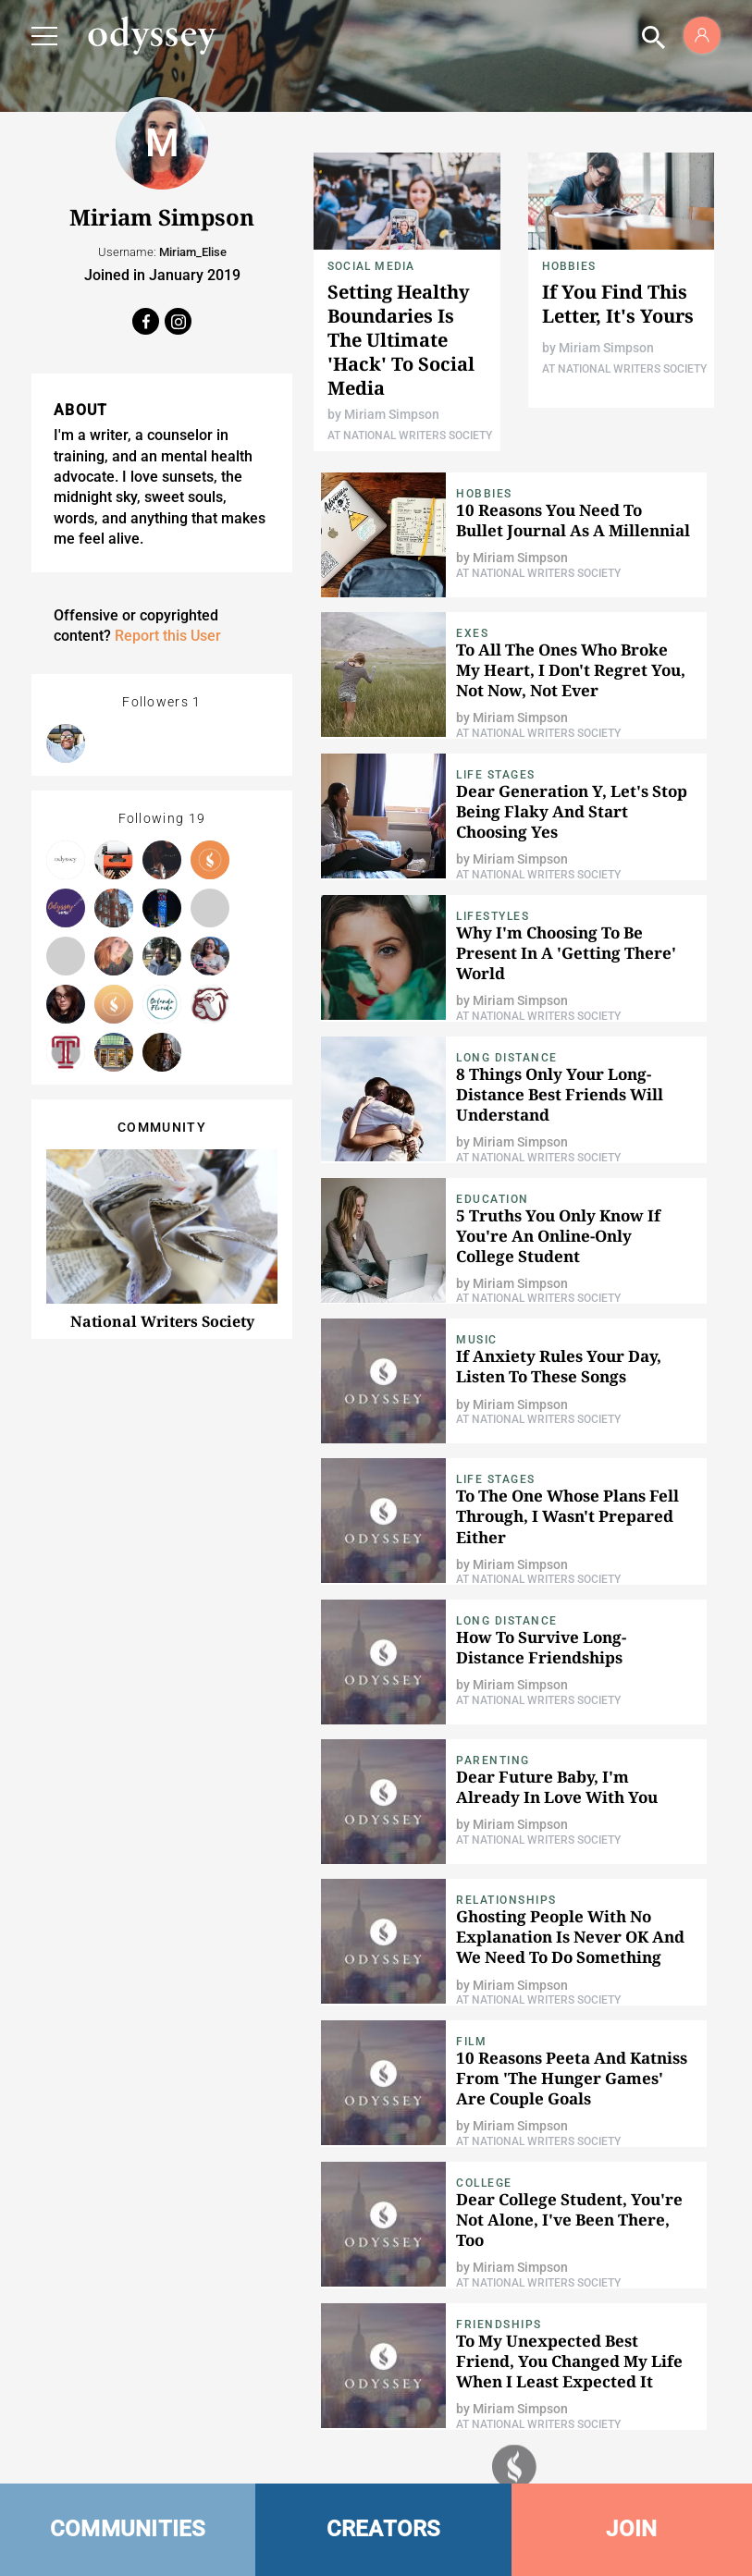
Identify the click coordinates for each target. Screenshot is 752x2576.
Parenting (493, 1760)
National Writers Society (162, 1321)
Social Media (370, 266)
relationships (506, 1900)
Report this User (168, 635)
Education (492, 1199)
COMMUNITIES (128, 2529)
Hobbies (569, 266)
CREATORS (384, 2529)
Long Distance (507, 1057)
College (484, 2183)
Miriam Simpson (391, 414)
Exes (472, 633)
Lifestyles (492, 916)
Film (471, 2041)
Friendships (499, 2324)
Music (477, 1339)
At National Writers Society (409, 435)
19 (197, 818)
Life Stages (496, 774)
